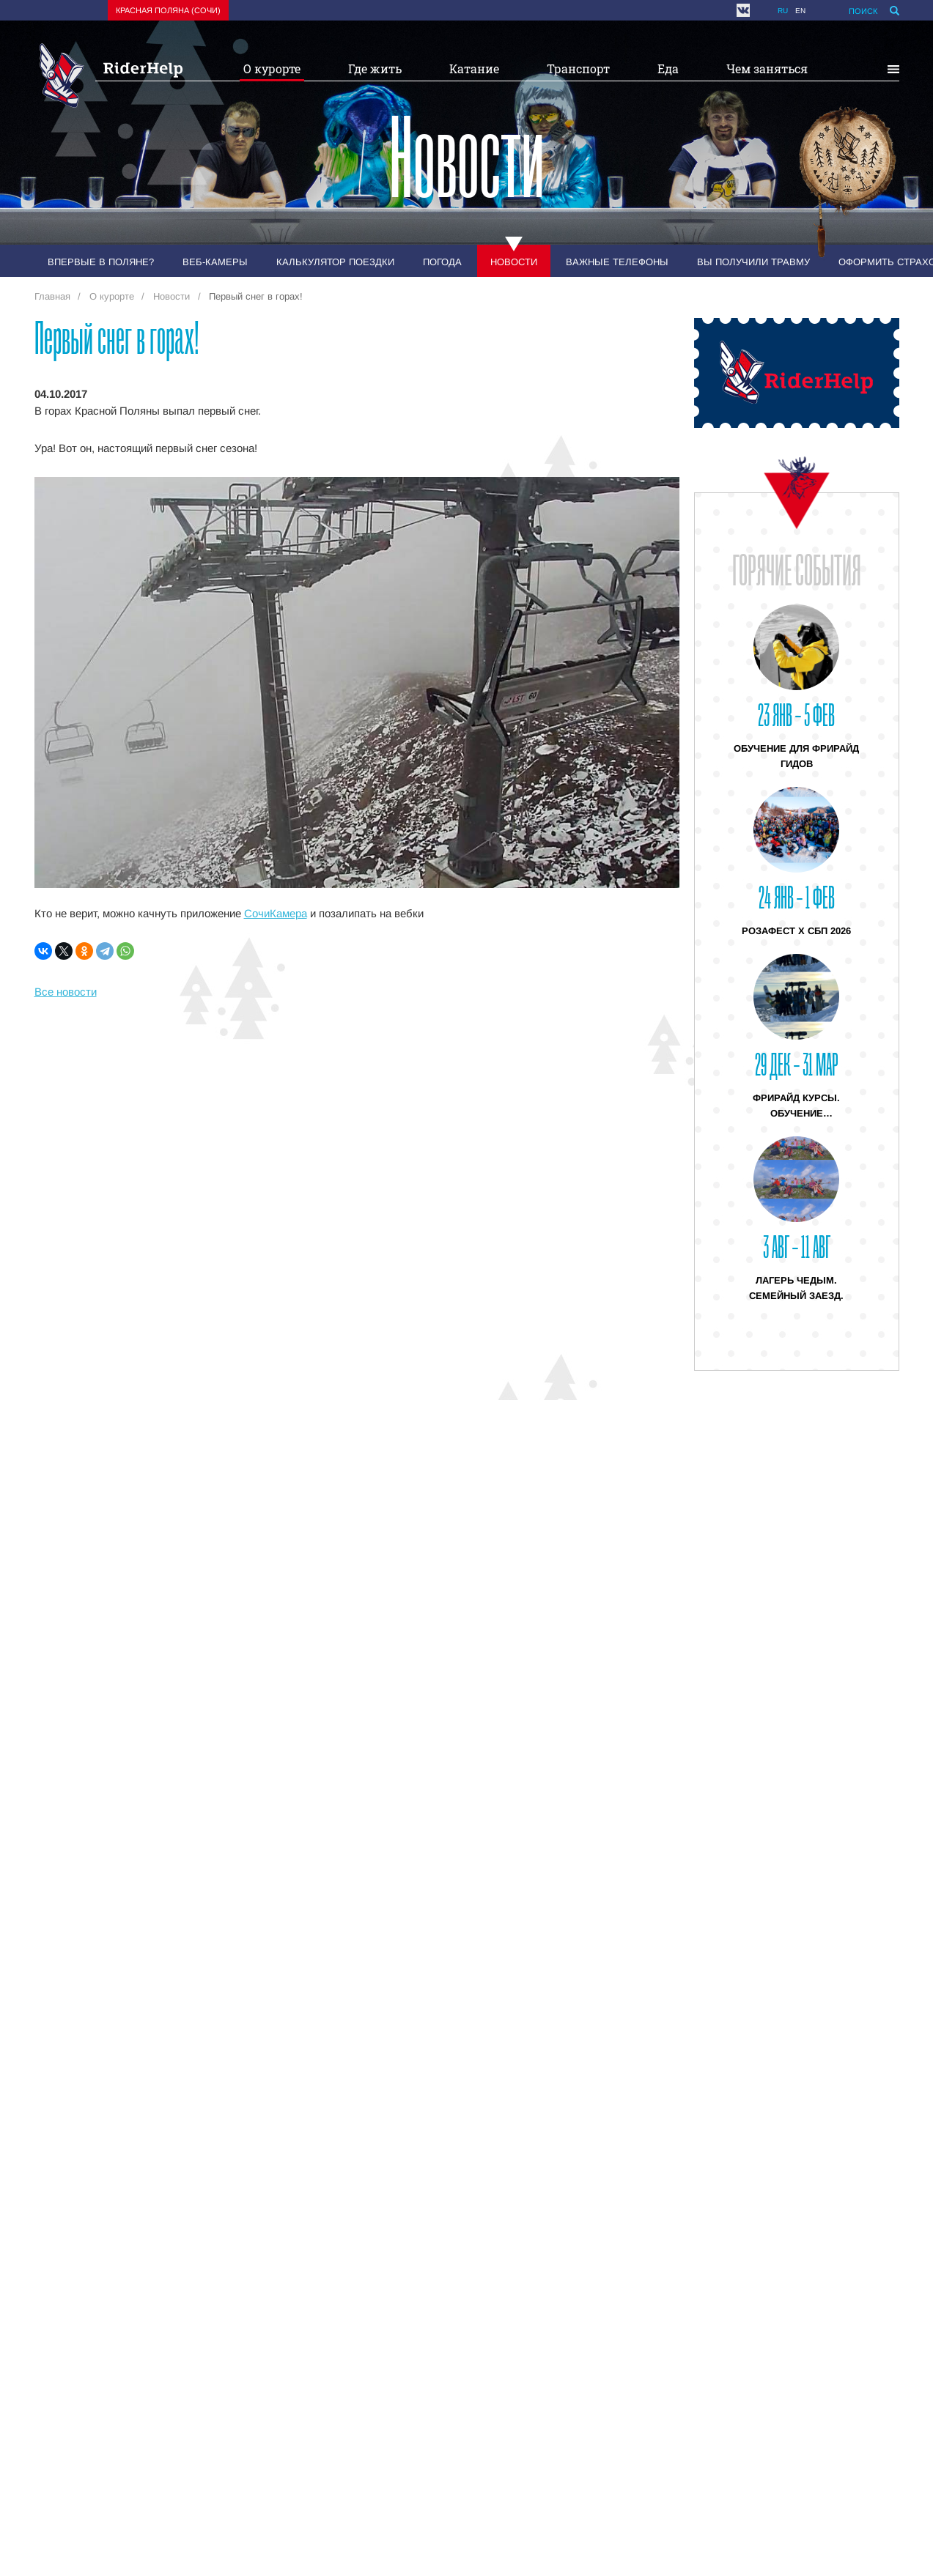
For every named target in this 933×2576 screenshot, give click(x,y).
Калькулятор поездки (335, 261)
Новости (513, 261)
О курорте (271, 68)
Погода (442, 261)
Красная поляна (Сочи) (168, 10)
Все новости (65, 991)
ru (783, 11)
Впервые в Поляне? (101, 261)
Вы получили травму (753, 261)
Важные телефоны (617, 261)
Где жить (375, 68)
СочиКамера (275, 913)
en (800, 11)
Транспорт (578, 68)
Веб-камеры (215, 261)
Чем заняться (767, 68)
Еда (668, 68)
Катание (474, 68)
